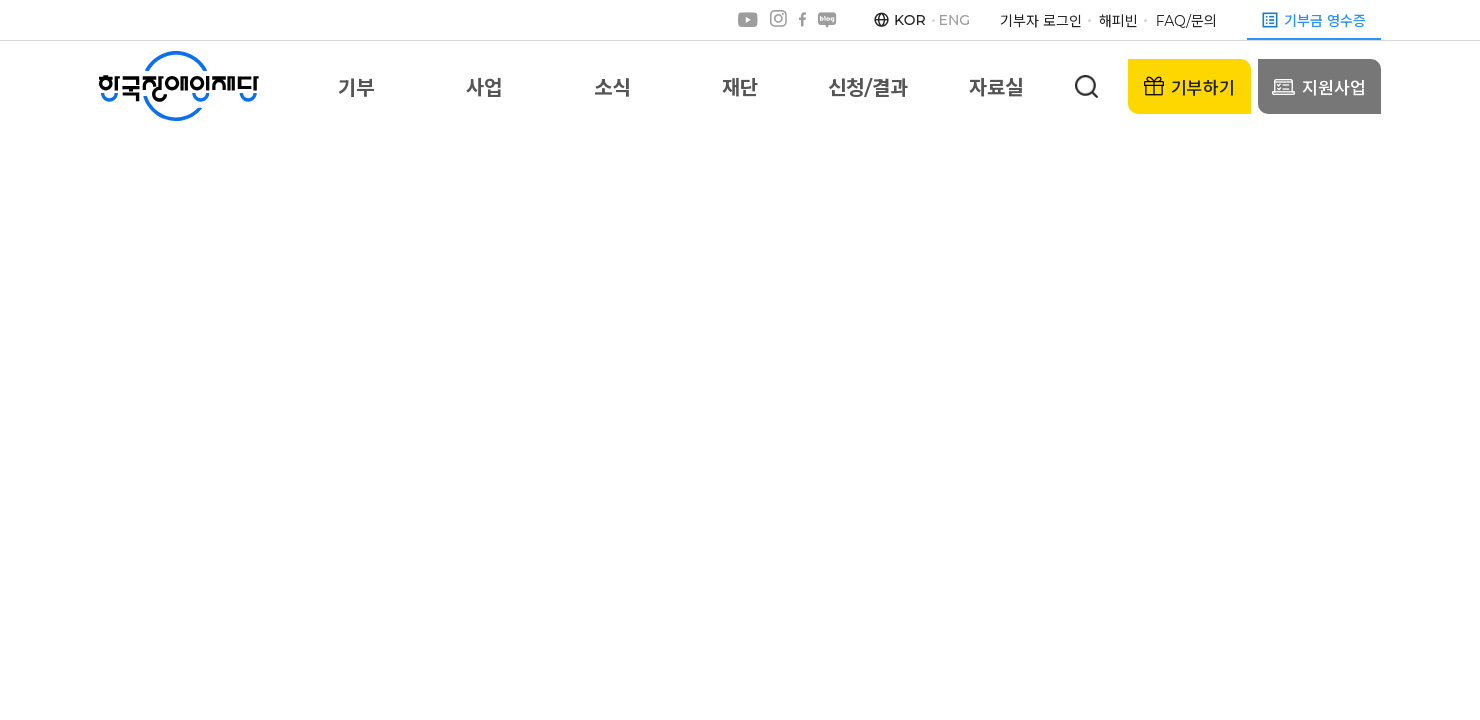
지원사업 (1319, 86)
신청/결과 (867, 88)
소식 (612, 88)
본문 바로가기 (0, 0)
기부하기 (1189, 87)
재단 (740, 88)
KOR (910, 20)
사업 (484, 88)
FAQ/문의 (1186, 21)
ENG (955, 20)
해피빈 (1118, 21)
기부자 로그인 (1041, 21)
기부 (356, 88)
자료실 (996, 88)
